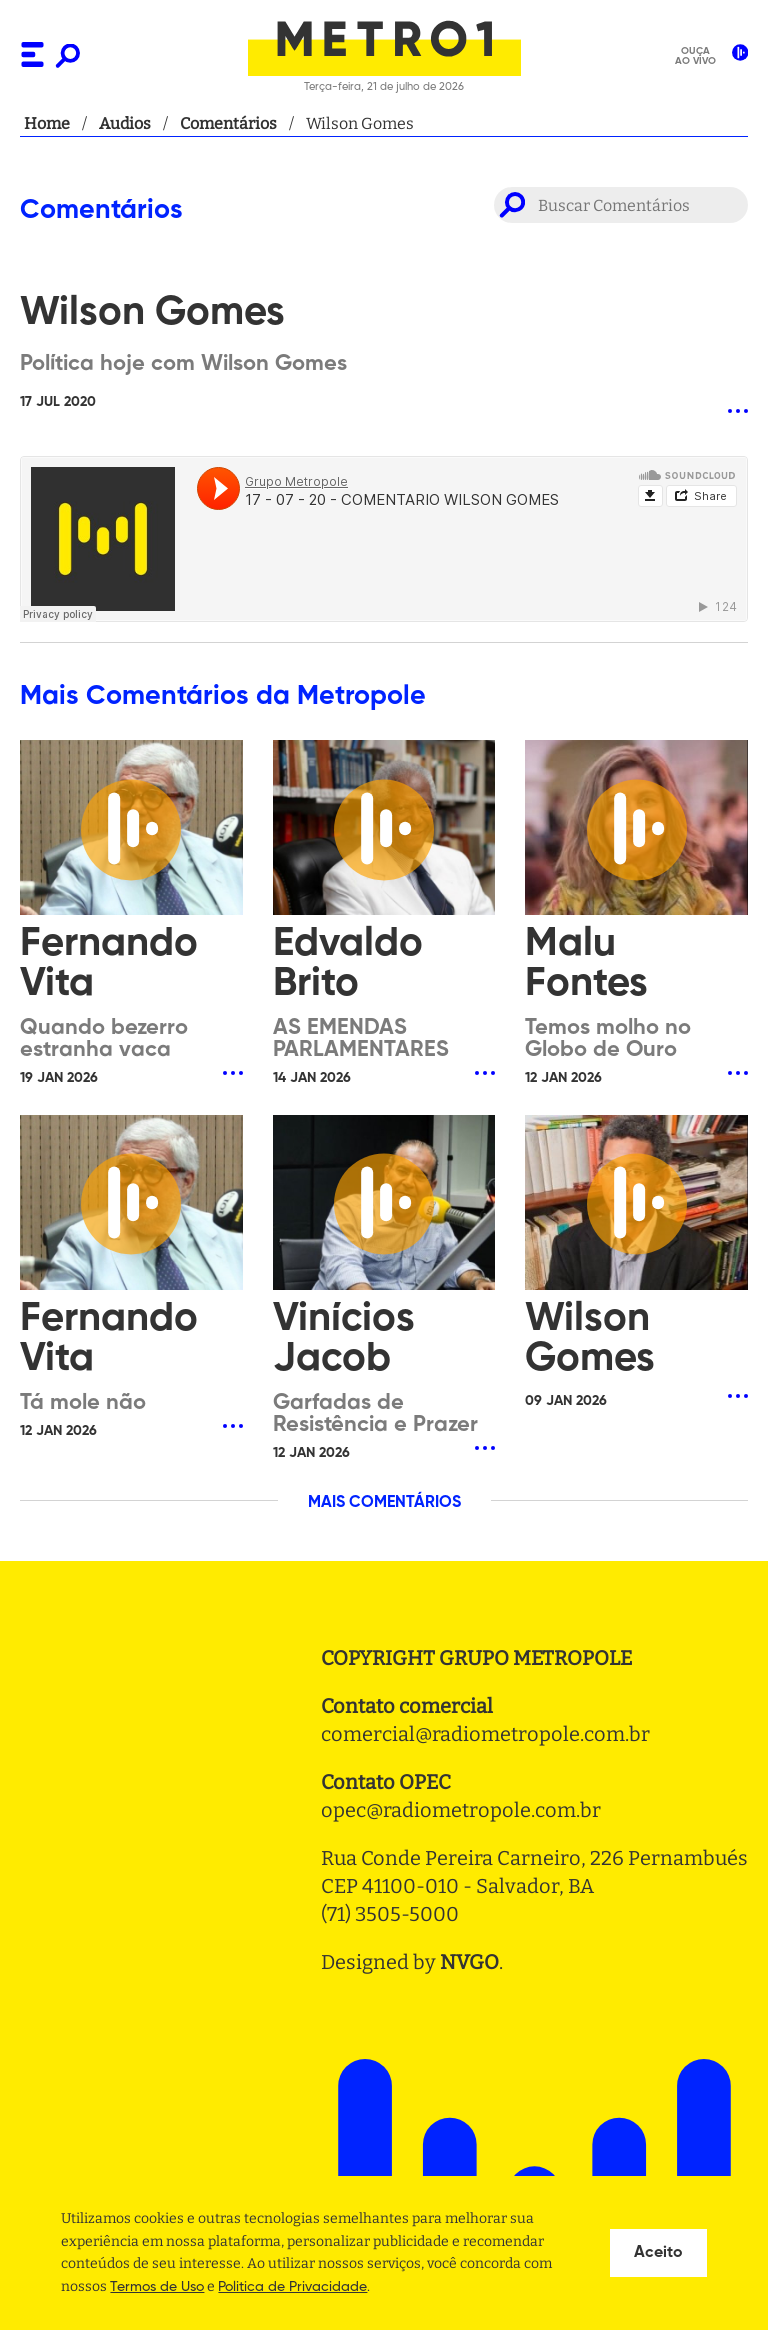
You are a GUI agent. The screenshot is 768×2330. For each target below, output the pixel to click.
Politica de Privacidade (292, 2287)
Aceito (658, 2253)
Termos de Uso (157, 2287)
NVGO (469, 1962)
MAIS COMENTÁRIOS (384, 1503)
